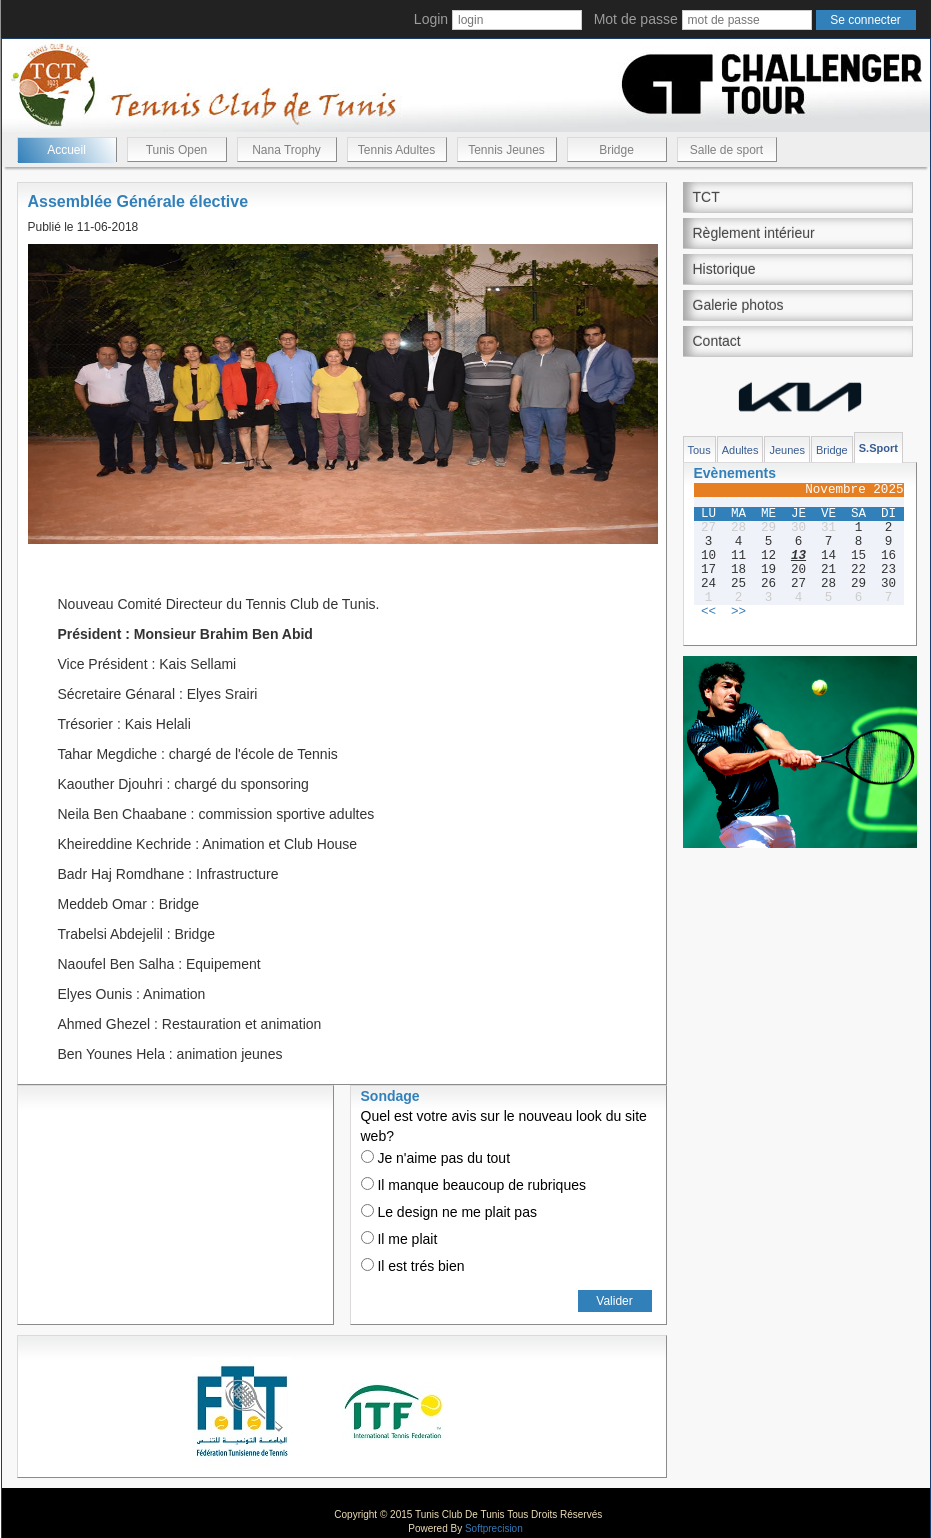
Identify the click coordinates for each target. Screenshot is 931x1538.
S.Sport (878, 448)
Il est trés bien (413, 1266)
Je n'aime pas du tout (436, 1158)
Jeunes (786, 450)
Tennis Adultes (396, 150)
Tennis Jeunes (506, 150)
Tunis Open (177, 150)
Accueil (66, 150)
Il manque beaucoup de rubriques (473, 1185)
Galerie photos (738, 305)
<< (708, 612)
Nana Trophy (286, 150)
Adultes (740, 450)
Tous (699, 450)
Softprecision (494, 1528)
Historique (724, 269)
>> (738, 612)
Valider (614, 1301)
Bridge (616, 150)
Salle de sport (726, 150)
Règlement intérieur (754, 233)
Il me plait (399, 1239)
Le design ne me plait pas (449, 1212)
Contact (717, 341)
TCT (706, 197)
